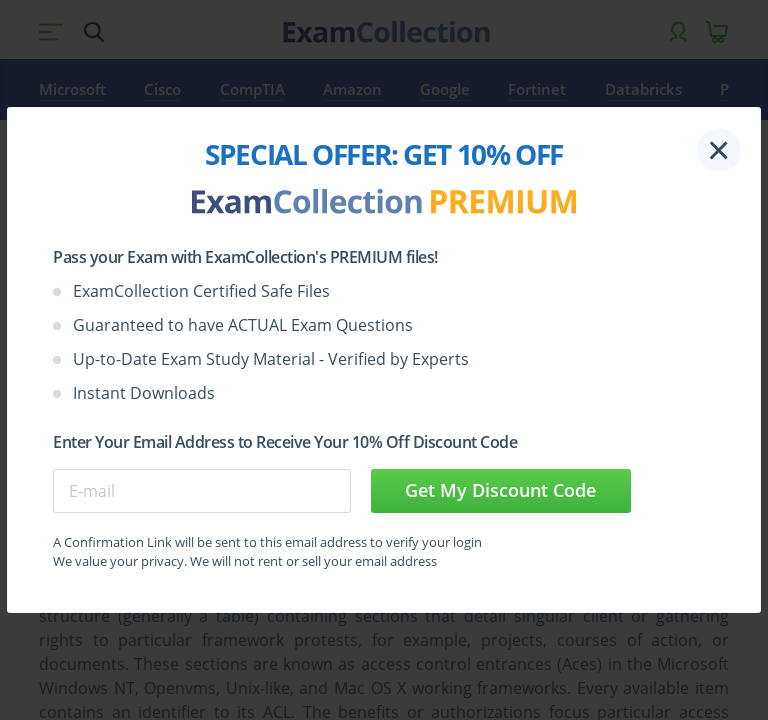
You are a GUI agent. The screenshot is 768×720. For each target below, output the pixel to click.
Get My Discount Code (500, 490)
